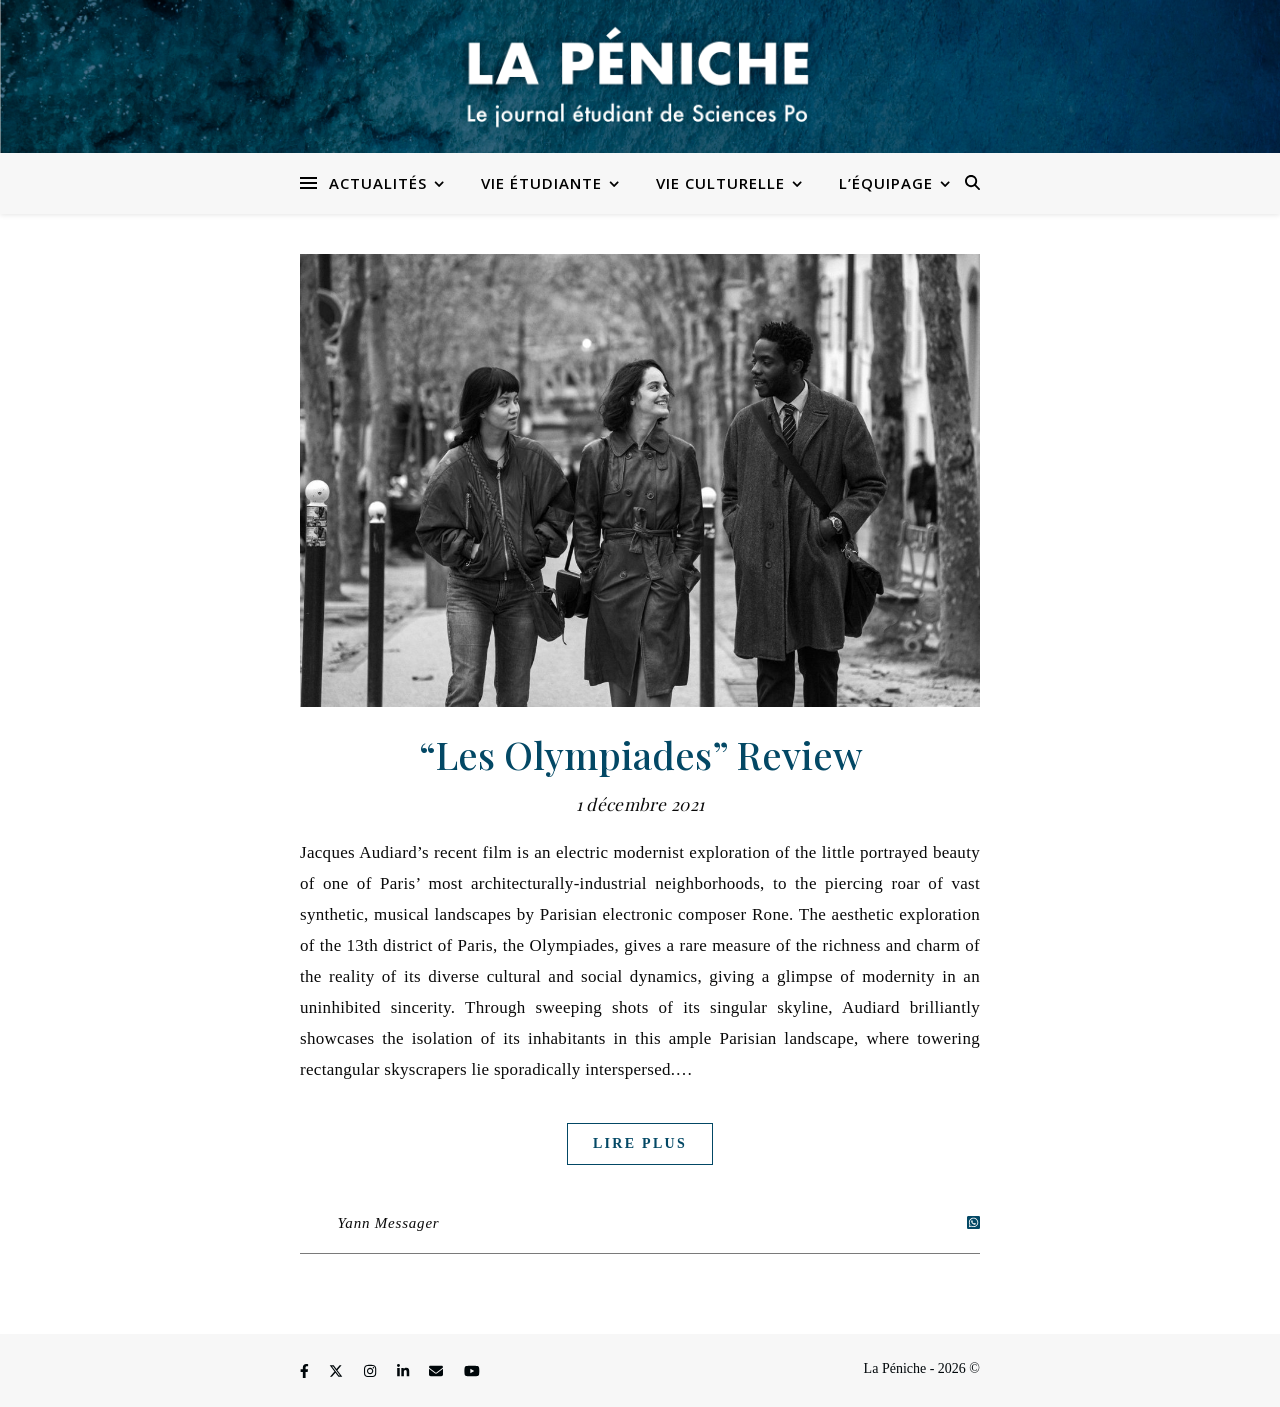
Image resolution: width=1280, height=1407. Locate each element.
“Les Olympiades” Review (640, 754)
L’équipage (886, 183)
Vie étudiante (541, 183)
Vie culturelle (720, 183)
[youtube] (472, 1371)
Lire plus (640, 1143)
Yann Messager (389, 1223)
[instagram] (372, 1371)
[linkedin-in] (405, 1371)
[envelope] (438, 1371)
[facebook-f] (306, 1371)
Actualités (378, 183)
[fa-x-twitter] (338, 1371)
